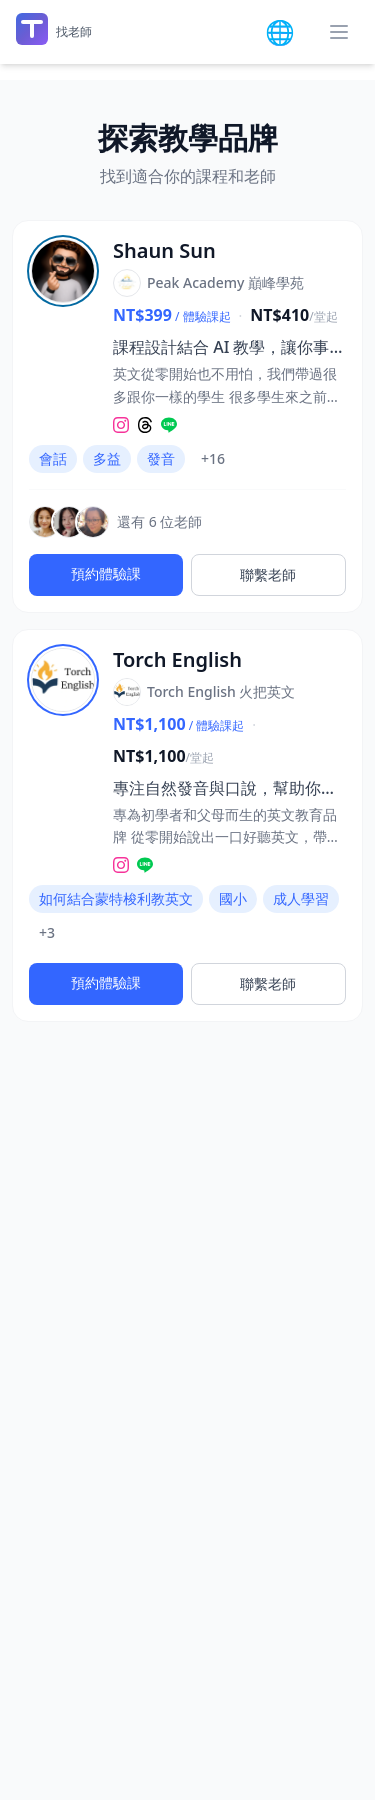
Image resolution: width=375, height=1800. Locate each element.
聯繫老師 (268, 574)
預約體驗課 (106, 573)
